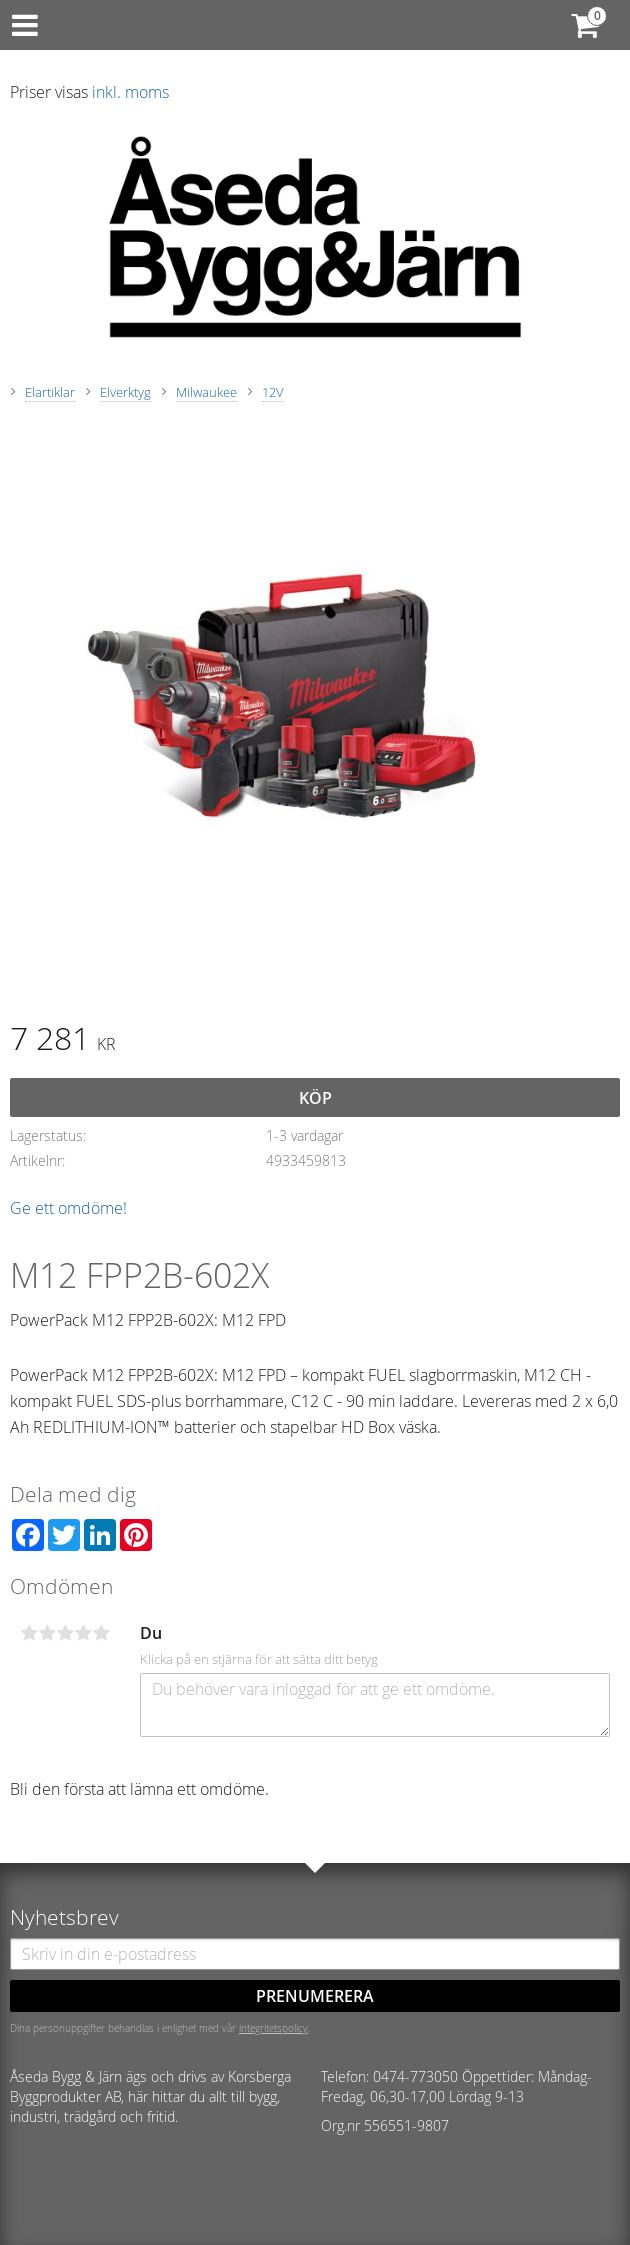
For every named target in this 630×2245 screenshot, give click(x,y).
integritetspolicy (273, 2028)
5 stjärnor (101, 1633)
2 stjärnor (47, 1633)
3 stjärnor (65, 1633)
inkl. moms (130, 92)
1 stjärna (29, 1633)
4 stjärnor (83, 1633)
